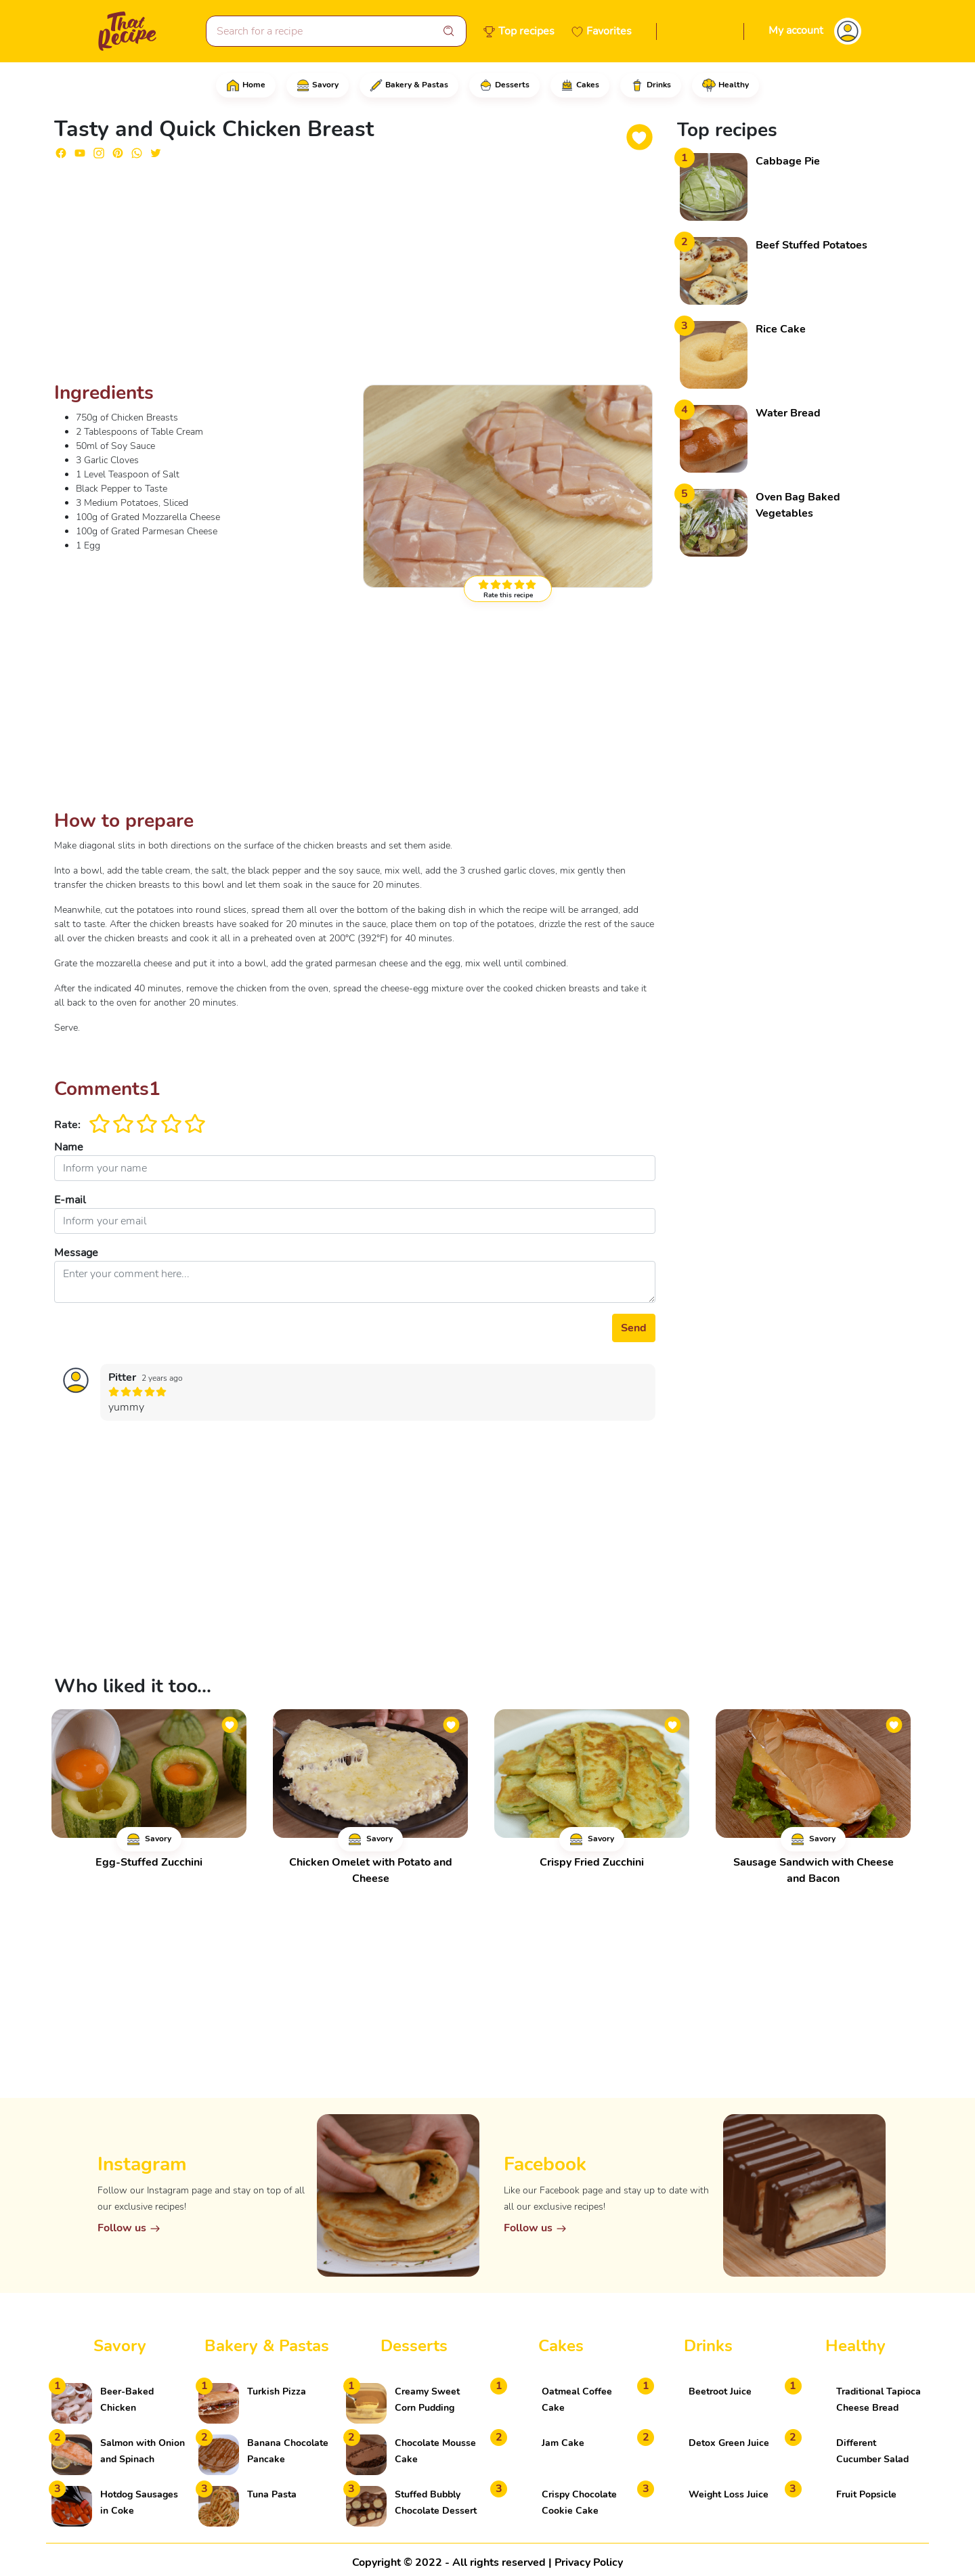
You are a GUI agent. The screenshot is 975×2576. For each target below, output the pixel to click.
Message (76, 1252)
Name (68, 1147)
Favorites (609, 31)
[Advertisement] (354, 276)
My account (795, 30)
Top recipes (526, 31)
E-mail (70, 1200)
